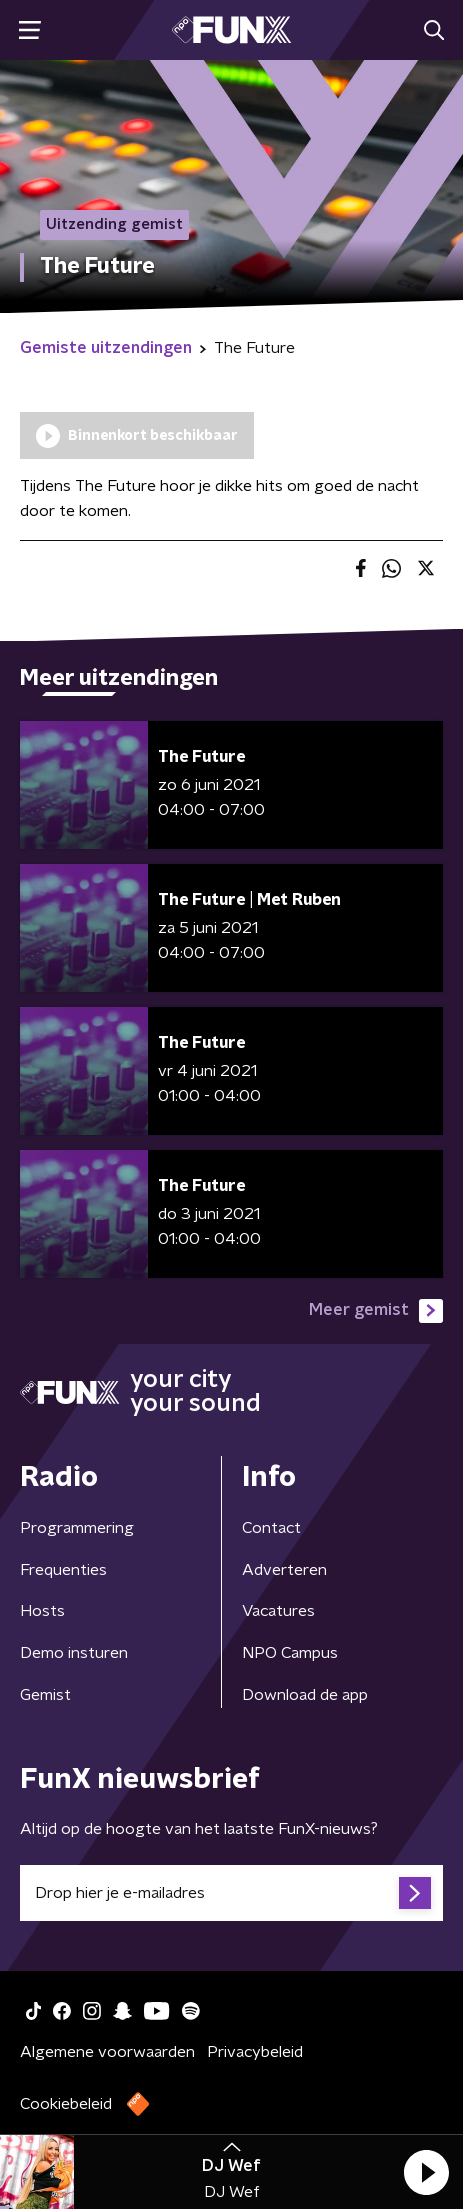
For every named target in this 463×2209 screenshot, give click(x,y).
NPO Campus (290, 1653)
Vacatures (278, 1611)
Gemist (45, 1695)
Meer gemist (376, 1311)
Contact (271, 1528)
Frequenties (63, 1570)
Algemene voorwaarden (107, 2052)
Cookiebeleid (66, 2104)
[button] (426, 2172)
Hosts (42, 1611)
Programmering (77, 1528)
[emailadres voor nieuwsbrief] (231, 1893)
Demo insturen (74, 1653)
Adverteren (284, 1570)
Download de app (305, 1695)
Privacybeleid (255, 2052)
